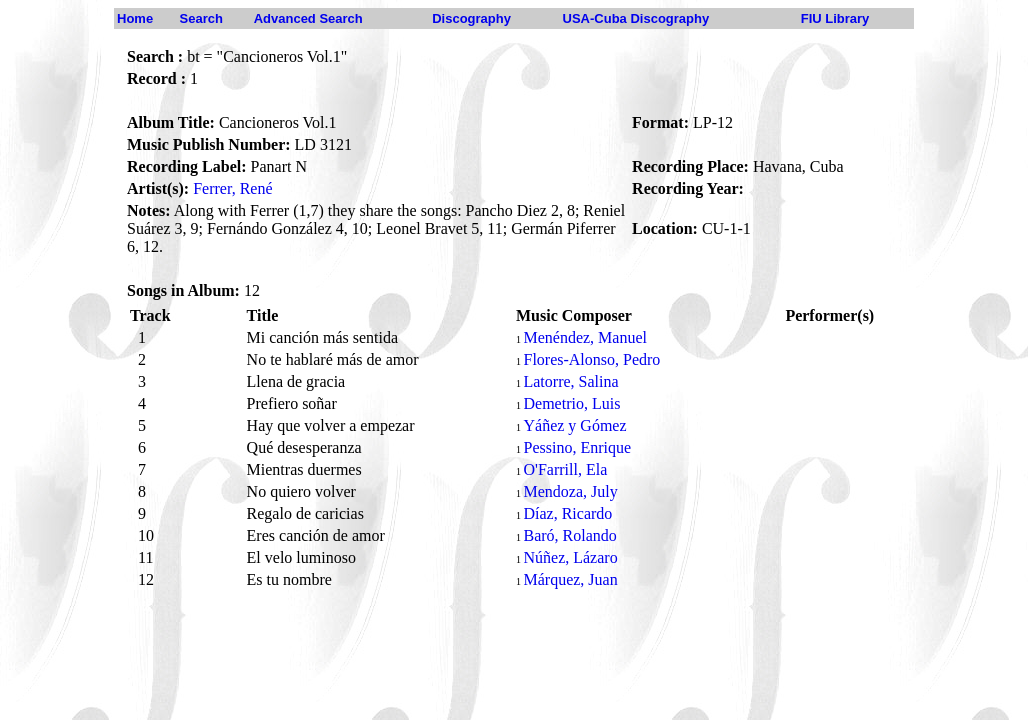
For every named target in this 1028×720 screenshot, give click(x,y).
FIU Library (835, 18)
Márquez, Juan (570, 579)
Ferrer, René (232, 188)
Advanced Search (308, 18)
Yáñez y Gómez (574, 425)
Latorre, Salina (570, 381)
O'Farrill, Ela (565, 469)
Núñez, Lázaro (570, 557)
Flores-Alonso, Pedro (591, 359)
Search (201, 18)
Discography (471, 18)
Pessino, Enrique (577, 447)
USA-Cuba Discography (636, 18)
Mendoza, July (570, 491)
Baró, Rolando (569, 535)
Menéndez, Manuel (585, 337)
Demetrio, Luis (571, 403)
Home (135, 18)
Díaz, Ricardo (567, 513)
